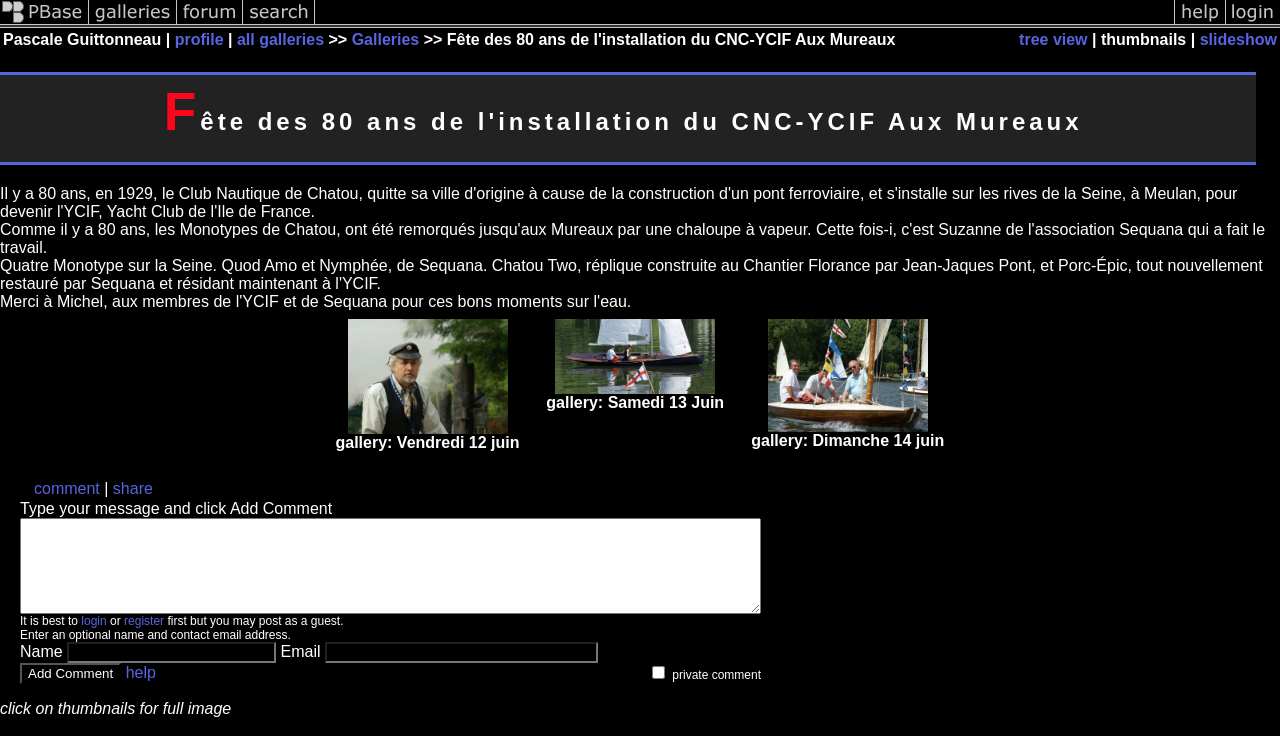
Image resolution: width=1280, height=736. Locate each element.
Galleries (386, 39)
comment (67, 488)
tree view (1053, 39)
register (144, 639)
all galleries (280, 39)
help (141, 690)
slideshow (1238, 39)
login (93, 639)
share (133, 488)
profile (199, 39)
